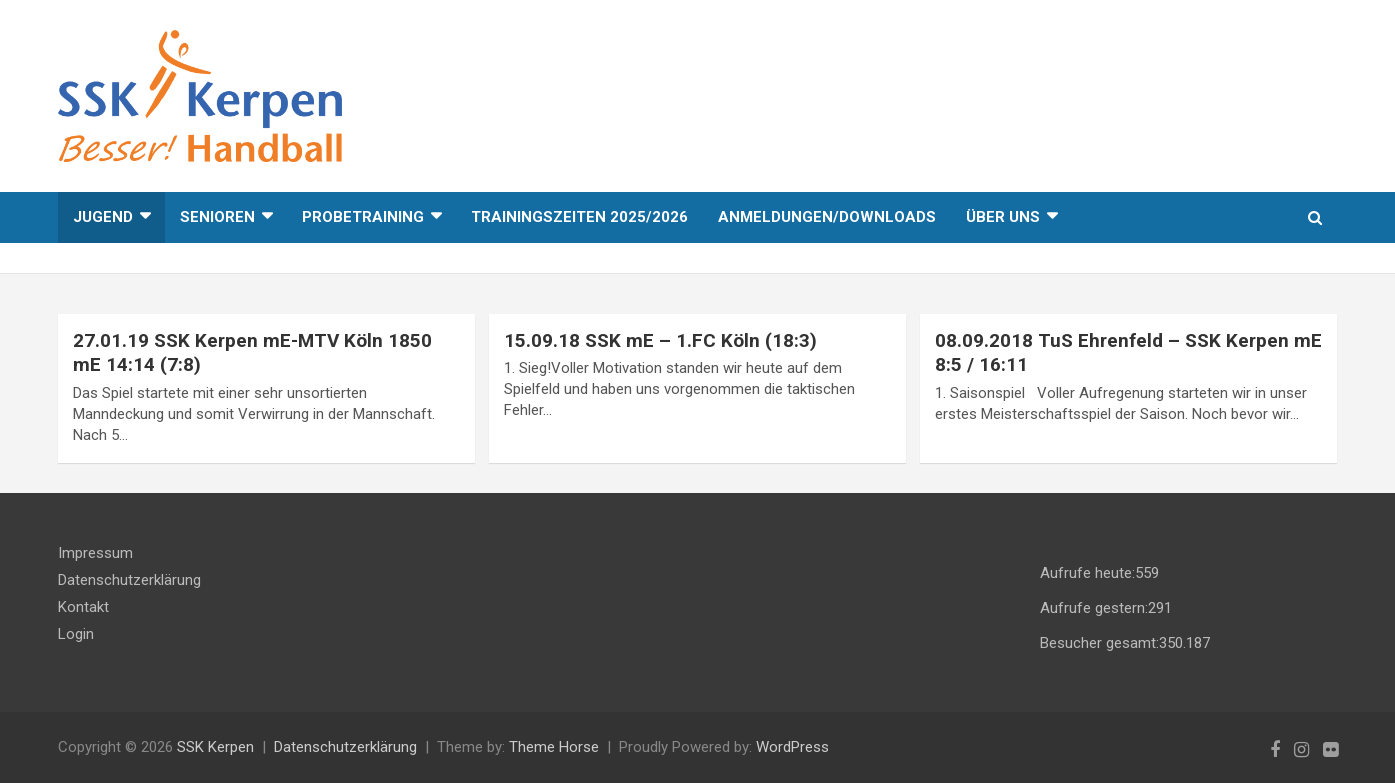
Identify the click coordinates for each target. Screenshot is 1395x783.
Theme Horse (554, 747)
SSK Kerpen (215, 747)
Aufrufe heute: (1087, 573)
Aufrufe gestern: (1094, 608)
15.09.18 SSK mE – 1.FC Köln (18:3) (660, 340)
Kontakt (83, 607)
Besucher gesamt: (1099, 643)
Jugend (103, 217)
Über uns (1003, 217)
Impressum (95, 553)
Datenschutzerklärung (129, 580)
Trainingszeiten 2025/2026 (579, 217)
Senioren (217, 217)
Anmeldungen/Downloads (827, 217)
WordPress (792, 747)
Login (76, 634)
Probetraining (363, 217)
